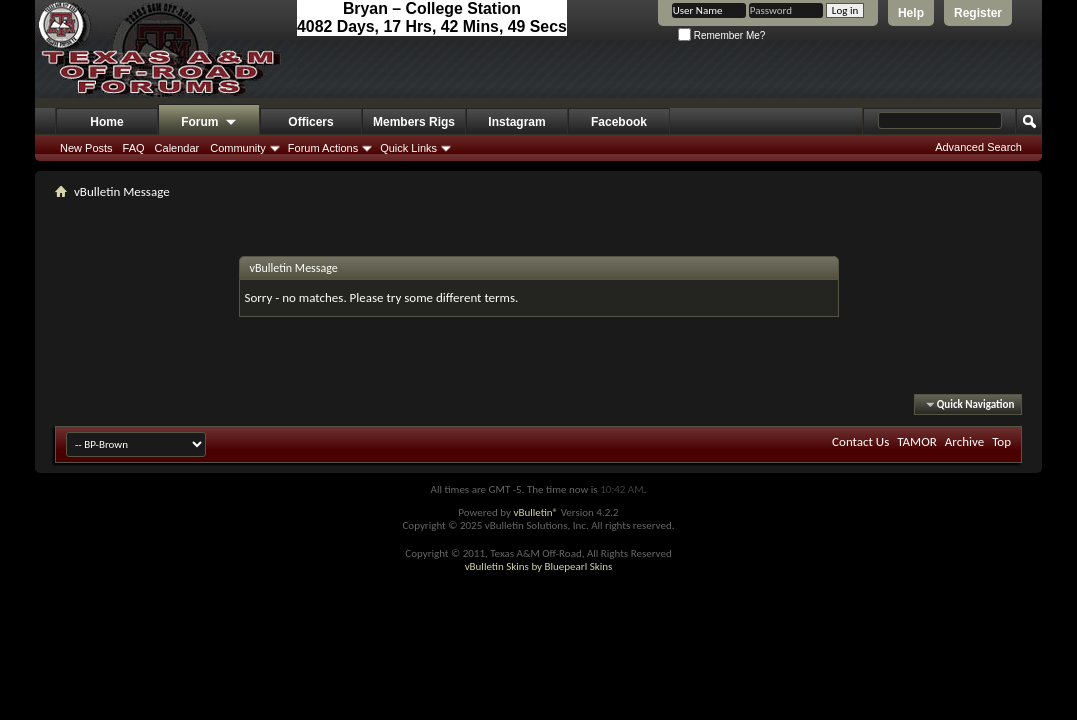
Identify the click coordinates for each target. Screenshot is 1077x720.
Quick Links (408, 148)
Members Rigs (414, 122)
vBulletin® (535, 512)
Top (1001, 441)
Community (238, 148)
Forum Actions (323, 148)
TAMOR (917, 441)
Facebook (619, 122)
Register (978, 13)
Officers (310, 122)
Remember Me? (721, 35)
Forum (209, 123)
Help (911, 13)
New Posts (86, 148)
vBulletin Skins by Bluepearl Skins (539, 566)
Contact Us (860, 441)
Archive (964, 441)
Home (106, 122)
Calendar (177, 148)
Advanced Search (978, 147)
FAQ (134, 148)
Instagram (516, 122)
